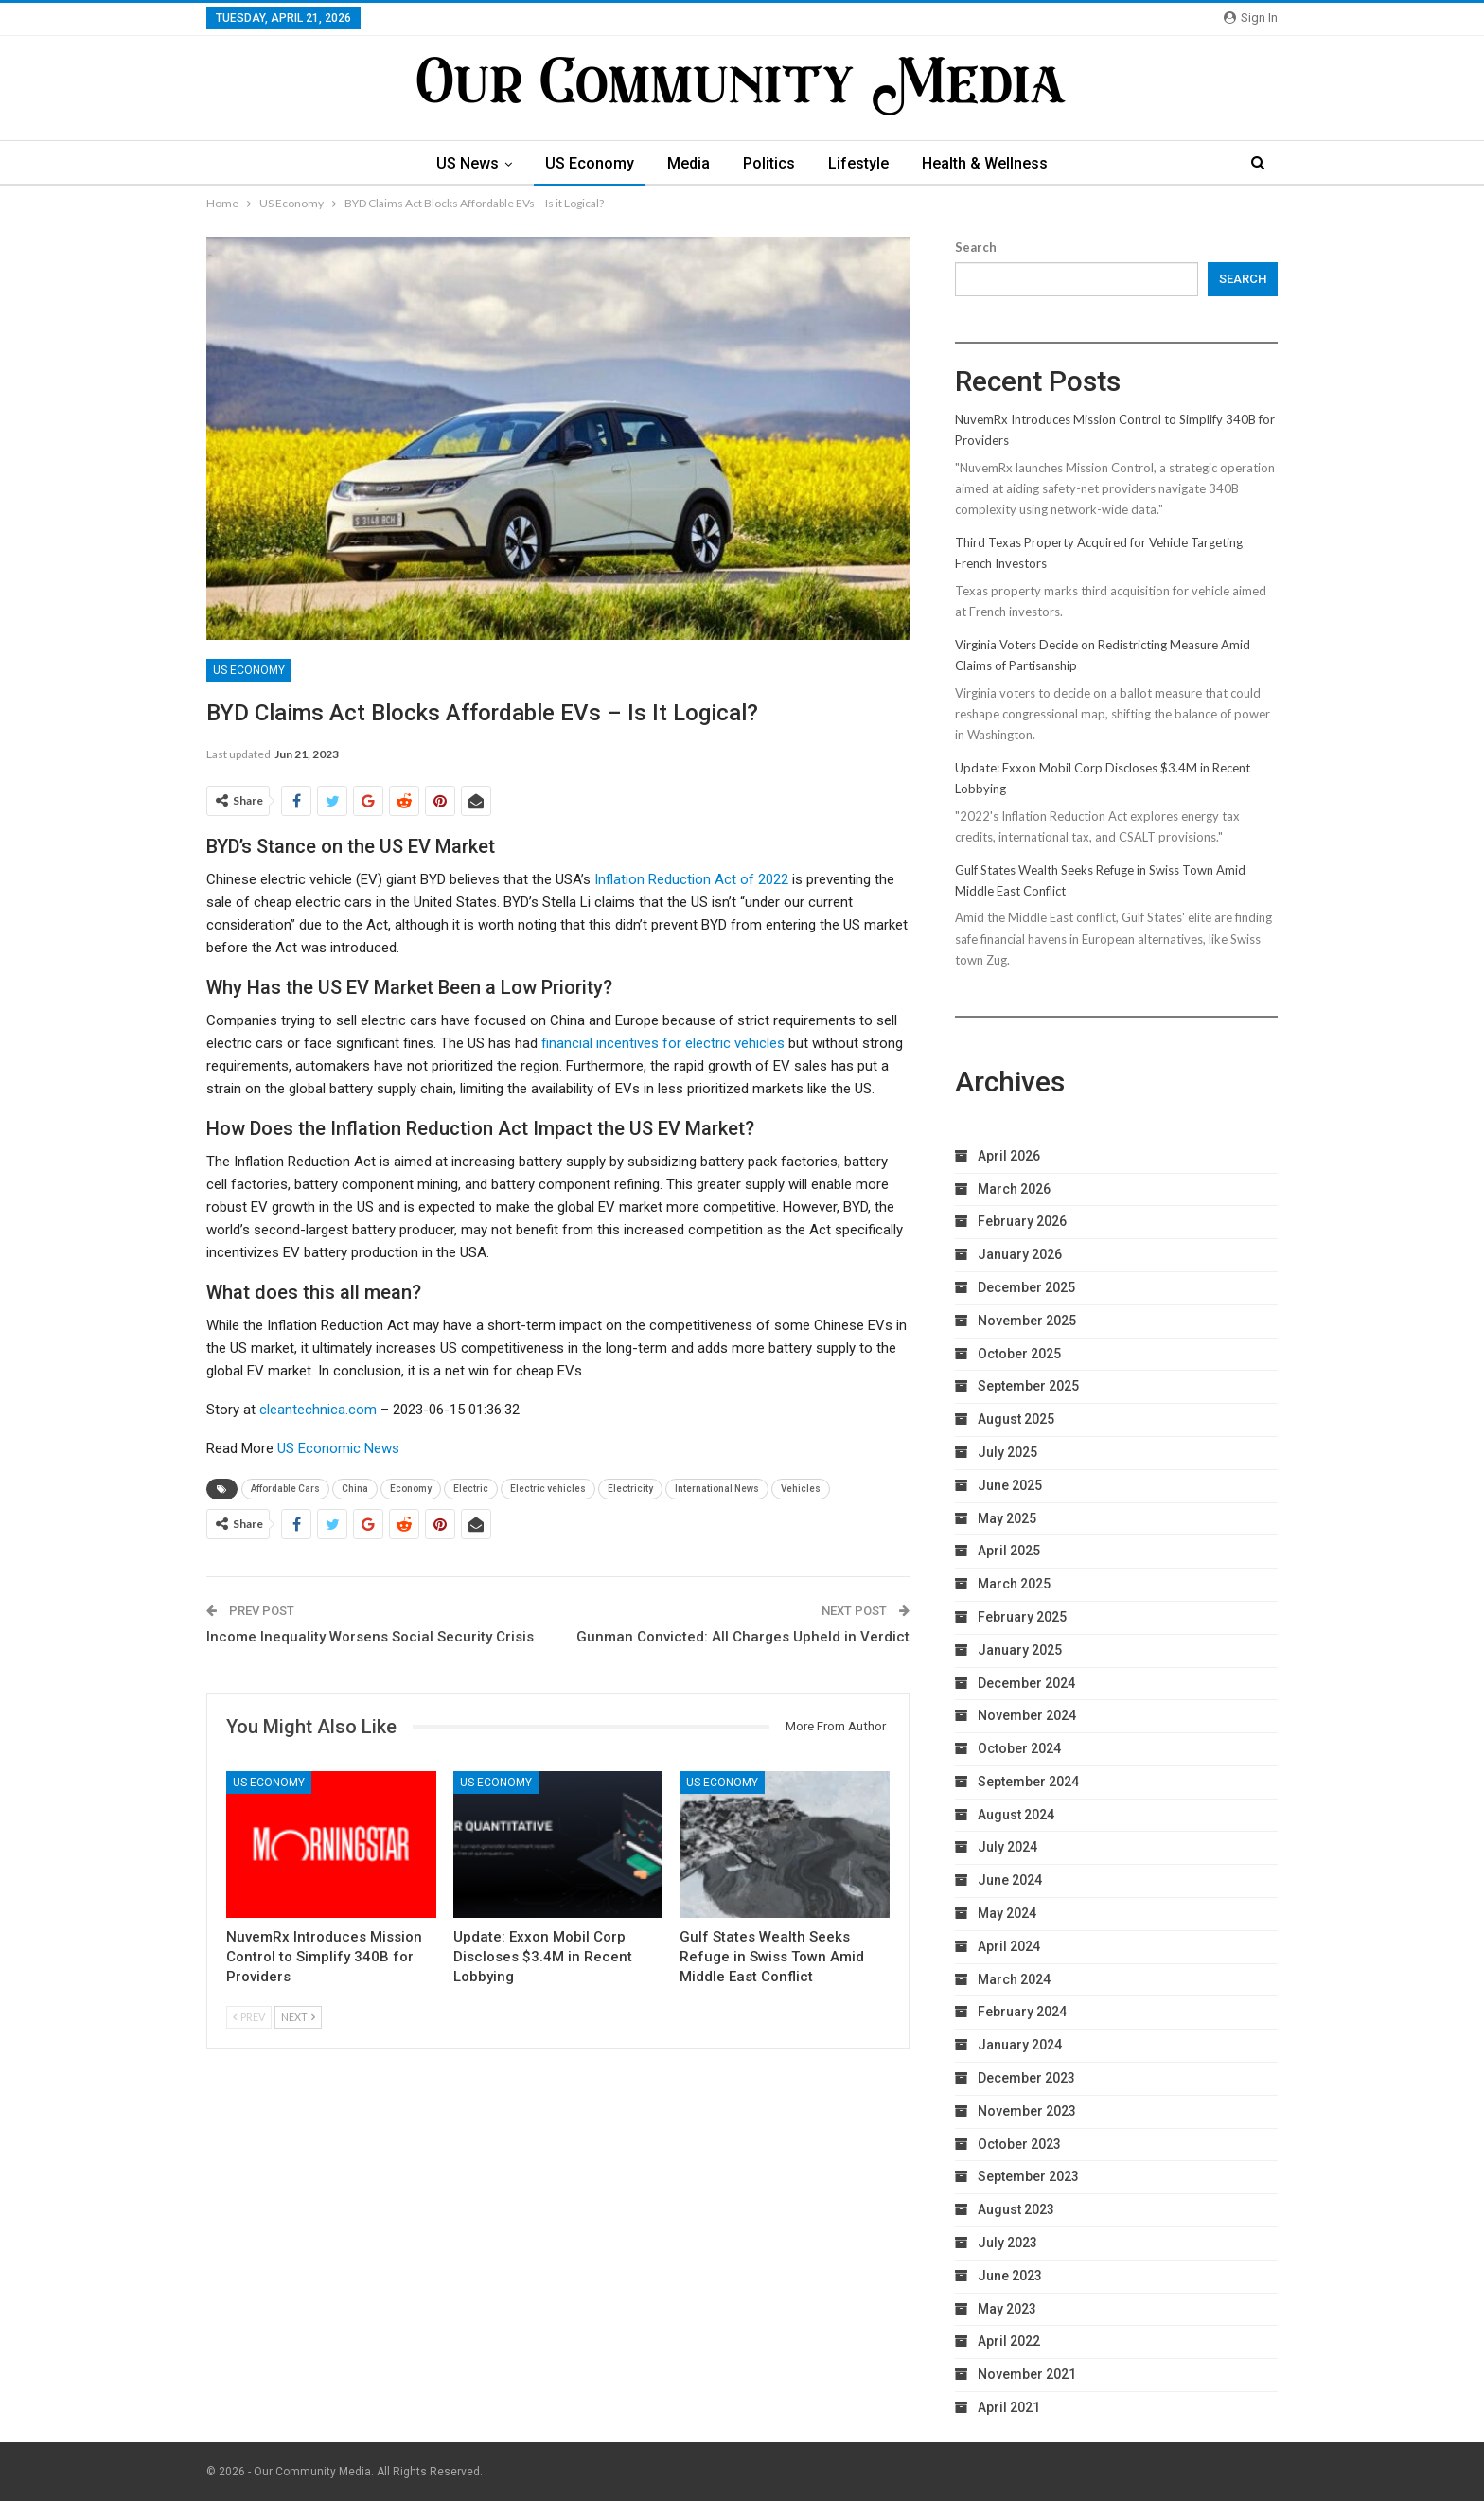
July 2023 (1007, 2242)
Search (976, 247)
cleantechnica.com (318, 1409)
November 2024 (1027, 1715)
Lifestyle (858, 163)
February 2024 (1022, 2011)
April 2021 (1009, 2407)
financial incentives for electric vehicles (663, 1043)
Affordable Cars (285, 1488)
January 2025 (1020, 1650)
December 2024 (1026, 1683)
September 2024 (1028, 1781)
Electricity (630, 1488)
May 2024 (1007, 1913)
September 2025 (1028, 1385)
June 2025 (1010, 1485)
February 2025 (1022, 1616)
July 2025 (1007, 1452)
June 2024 (1010, 1880)
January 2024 (1020, 2044)
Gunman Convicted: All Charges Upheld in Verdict (743, 1636)
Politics (769, 163)
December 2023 (1026, 2077)
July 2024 (1007, 1846)
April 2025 (1009, 1550)
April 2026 (1009, 1155)
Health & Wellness (985, 163)
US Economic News (338, 1448)
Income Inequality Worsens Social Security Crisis (370, 1636)
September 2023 (1028, 2176)
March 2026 (1014, 1189)
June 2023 (1010, 2275)
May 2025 (1007, 1518)
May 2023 (1007, 2308)
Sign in (1251, 17)
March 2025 (1014, 1583)
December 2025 (1026, 1287)
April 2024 (1009, 1946)
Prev (249, 2017)
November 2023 (1027, 2111)
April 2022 (1009, 2341)
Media (688, 163)
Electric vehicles (548, 1488)
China (355, 1488)
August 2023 (1016, 2209)
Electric (470, 1488)
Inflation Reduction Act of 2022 (691, 879)
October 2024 (1019, 1748)
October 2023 (1019, 2144)
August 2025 (1016, 1419)
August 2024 (1016, 1814)
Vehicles (801, 1488)
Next (298, 2017)
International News (717, 1488)
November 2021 (1027, 2374)
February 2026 (1022, 1221)
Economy (411, 1488)
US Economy (589, 163)
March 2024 (1014, 1979)
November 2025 (1027, 1320)
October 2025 (1019, 1353)
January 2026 (1020, 1254)
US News (467, 163)
